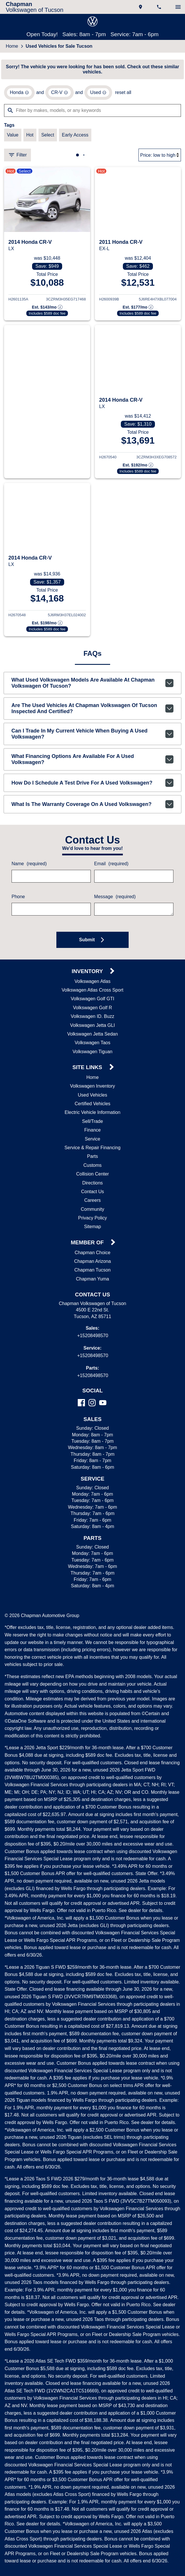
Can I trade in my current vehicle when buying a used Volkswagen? (93, 741)
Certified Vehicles (92, 1107)
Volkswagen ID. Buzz (92, 1020)
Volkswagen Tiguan (92, 1055)
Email (111, 867)
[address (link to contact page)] (141, 7)
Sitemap (92, 1230)
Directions (92, 1186)
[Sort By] (160, 157)
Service (93, 1142)
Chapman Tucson (92, 1273)
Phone (18, 900)
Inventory (88, 974)
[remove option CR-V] (58, 94)
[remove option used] (96, 94)
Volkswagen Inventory (93, 1089)
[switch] (178, 7)
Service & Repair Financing (92, 1151)
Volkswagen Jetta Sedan (93, 1037)
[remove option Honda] (19, 94)
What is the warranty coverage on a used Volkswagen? (93, 807)
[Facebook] (81, 1406)
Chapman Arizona (92, 1264)
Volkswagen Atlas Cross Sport (92, 993)
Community (92, 1212)
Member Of (88, 1246)
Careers (92, 1203)
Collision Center (92, 1177)
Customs (92, 1168)
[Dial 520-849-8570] (159, 7)
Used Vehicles (92, 1098)
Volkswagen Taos (93, 1046)
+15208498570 (92, 1339)
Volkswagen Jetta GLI (92, 1028)
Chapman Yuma (92, 1282)
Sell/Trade (92, 1125)
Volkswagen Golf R (92, 1011)
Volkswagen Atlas (92, 985)
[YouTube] (103, 1406)
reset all (120, 94)
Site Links (88, 1070)
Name (29, 867)
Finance (92, 1133)
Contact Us (92, 1195)
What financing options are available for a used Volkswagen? (93, 765)
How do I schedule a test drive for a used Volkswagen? (93, 786)
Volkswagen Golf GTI (92, 1002)
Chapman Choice (92, 1256)
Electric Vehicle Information (92, 1116)
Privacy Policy (92, 1221)
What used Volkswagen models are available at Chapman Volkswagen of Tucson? (93, 688)
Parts (92, 1159)
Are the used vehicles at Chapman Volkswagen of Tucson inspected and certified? (93, 714)
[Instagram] (92, 1406)
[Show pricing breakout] (47, 310)
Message (114, 900)
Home (12, 46)
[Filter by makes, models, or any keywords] (92, 112)
